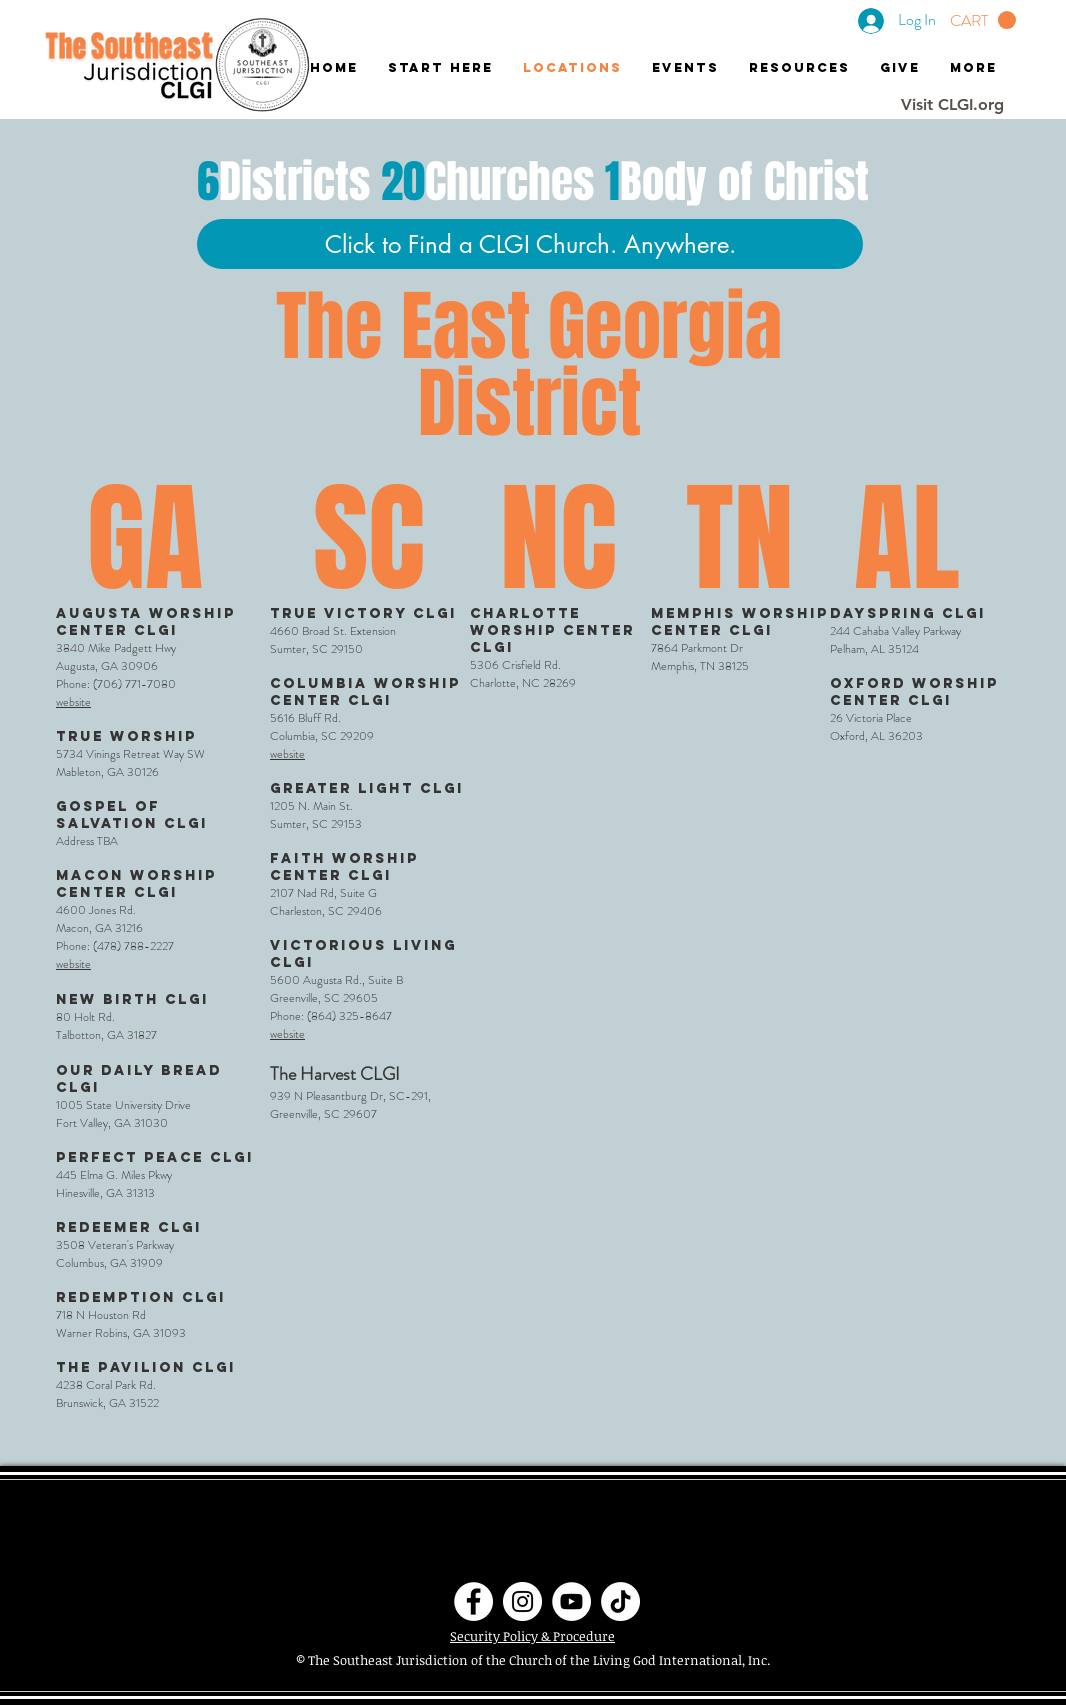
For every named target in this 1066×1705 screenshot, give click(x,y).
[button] (983, 20)
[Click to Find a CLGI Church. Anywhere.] (530, 244)
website (73, 702)
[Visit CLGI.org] (952, 105)
